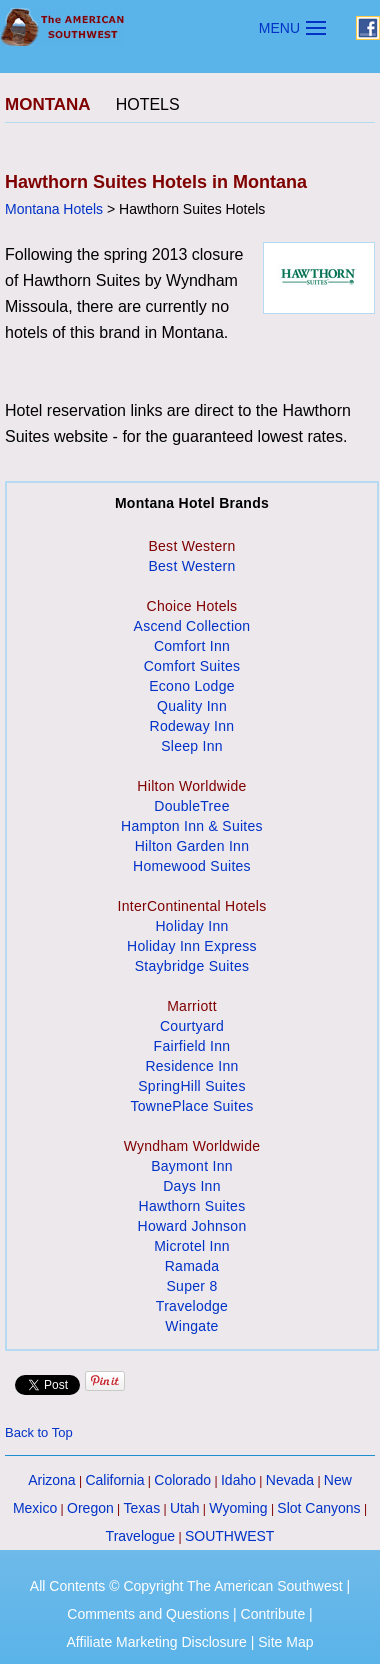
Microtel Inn (192, 1246)
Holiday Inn (191, 926)
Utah (185, 1508)
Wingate (191, 1326)
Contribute (273, 1614)
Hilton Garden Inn (192, 846)
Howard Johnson (192, 1226)
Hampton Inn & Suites (192, 826)
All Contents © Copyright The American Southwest (186, 1586)
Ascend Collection (192, 626)
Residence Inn (191, 1066)
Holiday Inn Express (192, 946)
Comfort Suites (192, 666)
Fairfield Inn (192, 1046)
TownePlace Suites (191, 1106)
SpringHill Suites (191, 1086)
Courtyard (192, 1026)
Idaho (238, 1480)
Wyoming (238, 1508)
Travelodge (192, 1306)
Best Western (191, 566)
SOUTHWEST (229, 1536)
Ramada (192, 1266)
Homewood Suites (192, 866)
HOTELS (148, 104)
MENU (279, 28)
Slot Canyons (318, 1508)
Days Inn (192, 1186)
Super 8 (191, 1286)
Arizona (51, 1480)
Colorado (182, 1480)
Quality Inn (192, 706)
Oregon (90, 1508)
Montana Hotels (54, 209)
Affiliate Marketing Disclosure (157, 1642)
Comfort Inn (192, 646)
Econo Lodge (192, 686)
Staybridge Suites (192, 966)
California (114, 1480)
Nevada (290, 1480)
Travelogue (141, 1536)
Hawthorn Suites (192, 1206)
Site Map (285, 1642)
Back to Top (39, 1432)
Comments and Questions (148, 1614)
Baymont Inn (192, 1166)
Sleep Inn (192, 746)
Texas (142, 1508)
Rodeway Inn (192, 726)
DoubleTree (191, 806)
